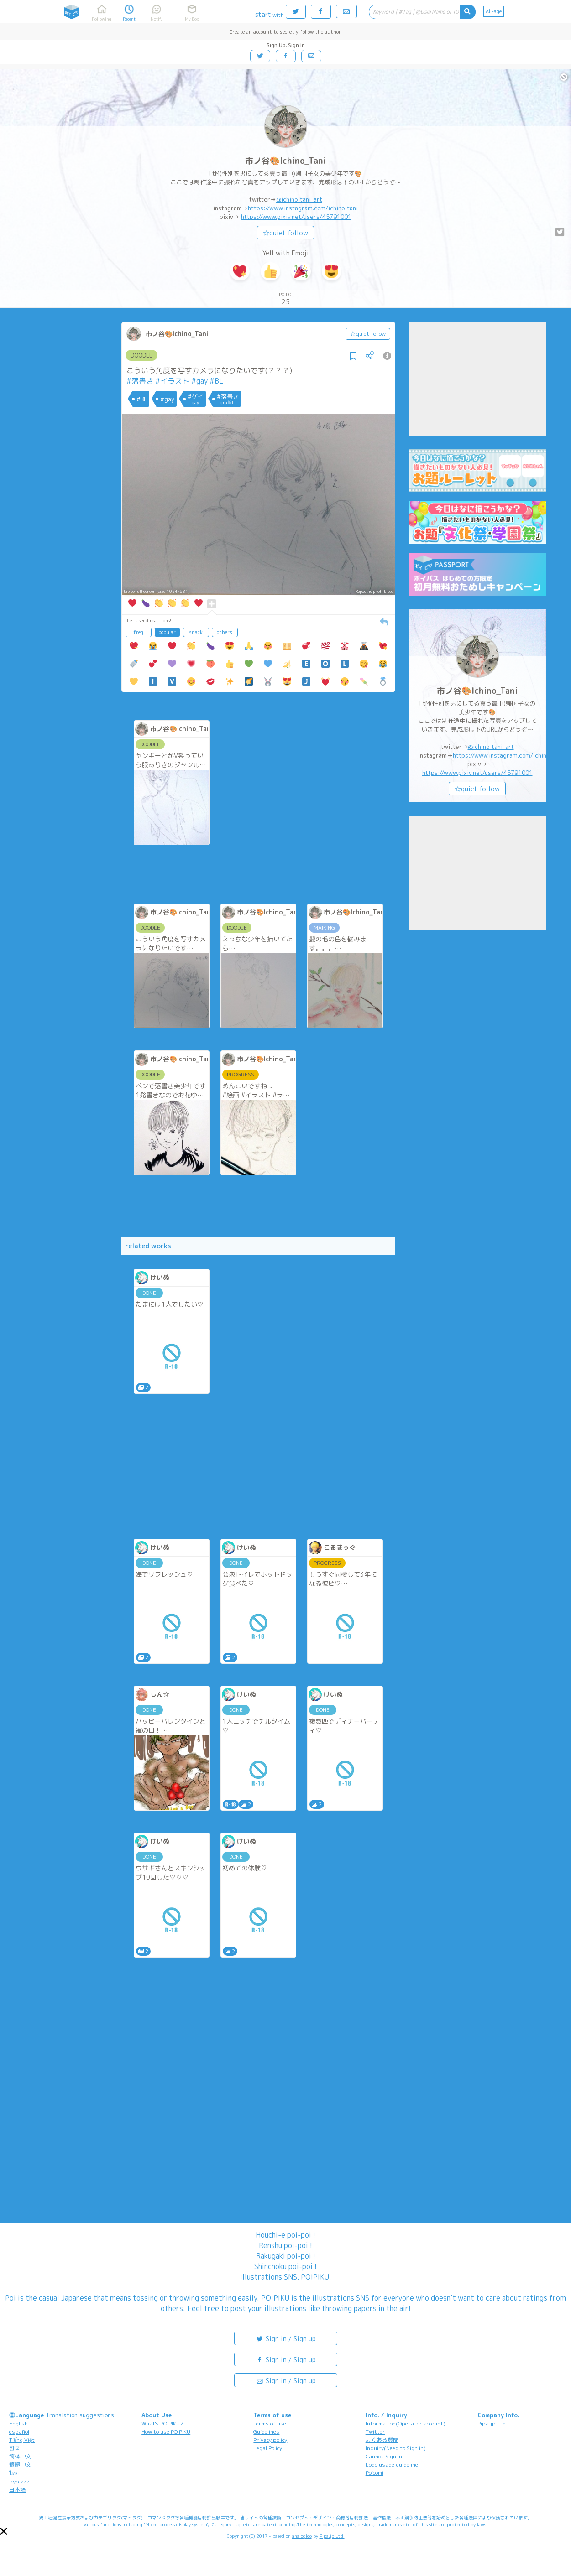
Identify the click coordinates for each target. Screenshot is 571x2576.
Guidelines (266, 2432)
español (19, 2432)
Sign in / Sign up (286, 2338)
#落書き (139, 381)
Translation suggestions (80, 2415)
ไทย (14, 2473)
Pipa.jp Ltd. (492, 2423)
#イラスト (172, 381)
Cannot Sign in (384, 2456)
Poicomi (374, 2473)
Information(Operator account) (405, 2423)
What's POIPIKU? (162, 2423)
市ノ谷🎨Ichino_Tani (285, 160)
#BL (217, 381)
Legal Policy (267, 2448)
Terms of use (269, 2423)
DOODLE (141, 355)
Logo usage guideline (392, 2464)
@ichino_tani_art (299, 199)
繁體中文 (20, 2464)
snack (196, 632)
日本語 (17, 2489)
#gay (199, 381)
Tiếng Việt (22, 2440)
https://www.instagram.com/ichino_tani (303, 208)
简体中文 (20, 2456)
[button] (3, 2531)
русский (19, 2481)
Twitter (375, 2432)
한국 (14, 2448)
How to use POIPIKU (165, 2432)
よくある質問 (382, 2440)
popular (167, 632)
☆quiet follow (285, 233)
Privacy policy (270, 2440)
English (18, 2423)
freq (138, 632)
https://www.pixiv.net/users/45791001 (296, 217)
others (224, 632)
